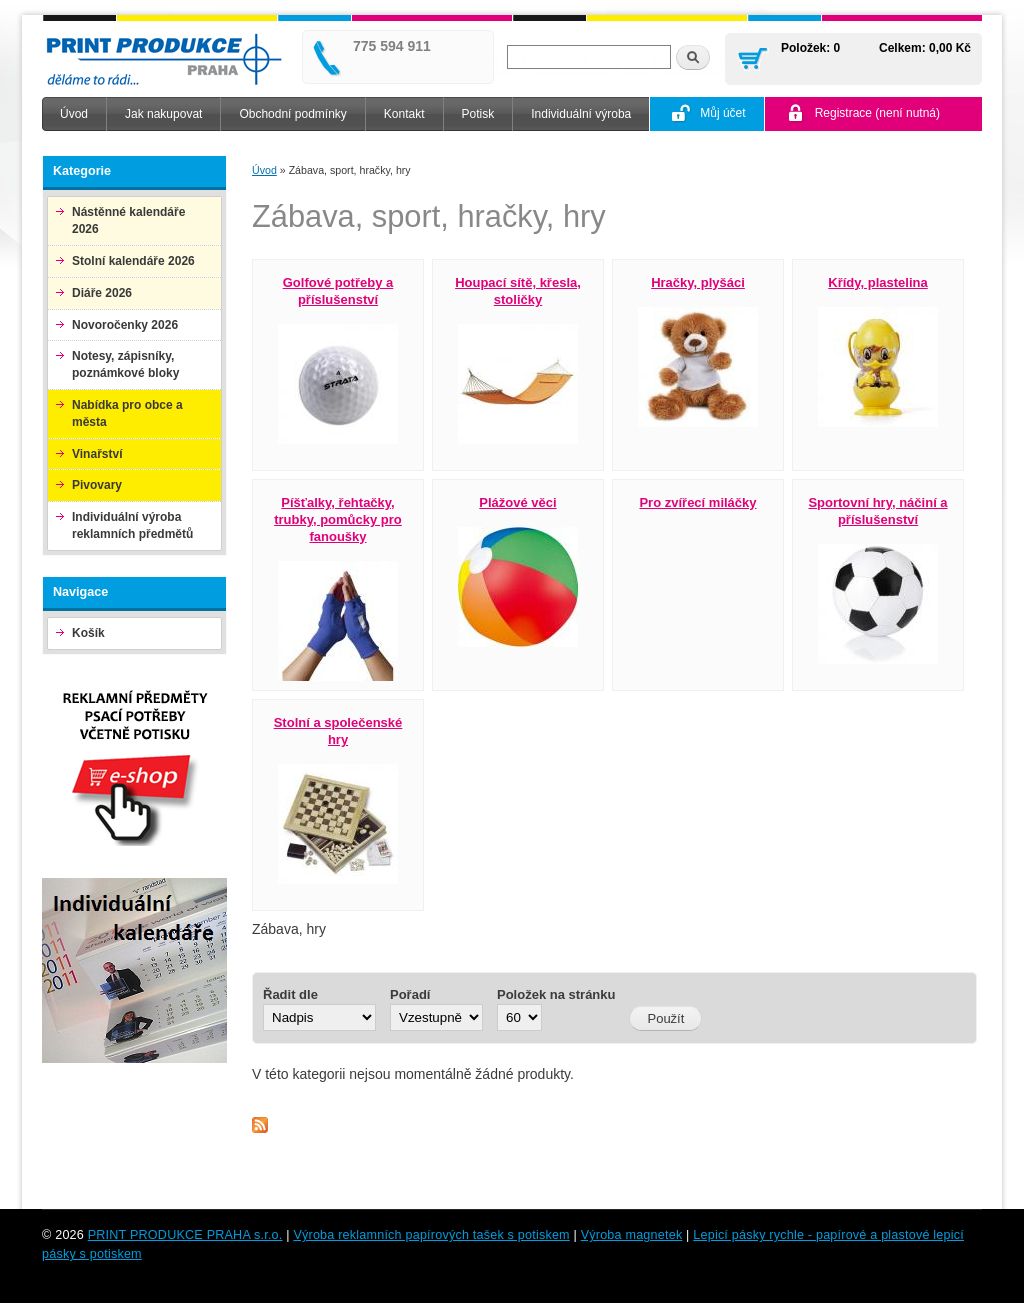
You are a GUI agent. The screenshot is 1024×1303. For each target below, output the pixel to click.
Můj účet (722, 113)
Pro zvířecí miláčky (697, 502)
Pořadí (410, 994)
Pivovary (97, 485)
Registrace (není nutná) (877, 113)
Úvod (74, 114)
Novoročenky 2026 (125, 325)
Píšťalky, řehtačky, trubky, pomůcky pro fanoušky (338, 519)
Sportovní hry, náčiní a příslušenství (877, 511)
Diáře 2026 (102, 293)
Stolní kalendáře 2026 (133, 261)
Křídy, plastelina (877, 282)
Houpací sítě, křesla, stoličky (518, 291)
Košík (88, 633)
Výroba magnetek (632, 1235)
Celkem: (902, 48)
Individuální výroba (581, 114)
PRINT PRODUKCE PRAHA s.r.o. (185, 1235)
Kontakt (404, 114)
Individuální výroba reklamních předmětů (132, 525)
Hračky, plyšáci (698, 282)
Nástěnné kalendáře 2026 (128, 220)
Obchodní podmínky (292, 114)
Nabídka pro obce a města (127, 413)
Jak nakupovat (163, 114)
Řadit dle (290, 994)
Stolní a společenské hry (338, 731)
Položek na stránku (556, 994)
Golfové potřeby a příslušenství (338, 291)
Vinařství (97, 454)
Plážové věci (517, 502)
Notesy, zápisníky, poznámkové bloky (125, 364)
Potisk (478, 114)
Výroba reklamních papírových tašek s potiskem (431, 1235)
